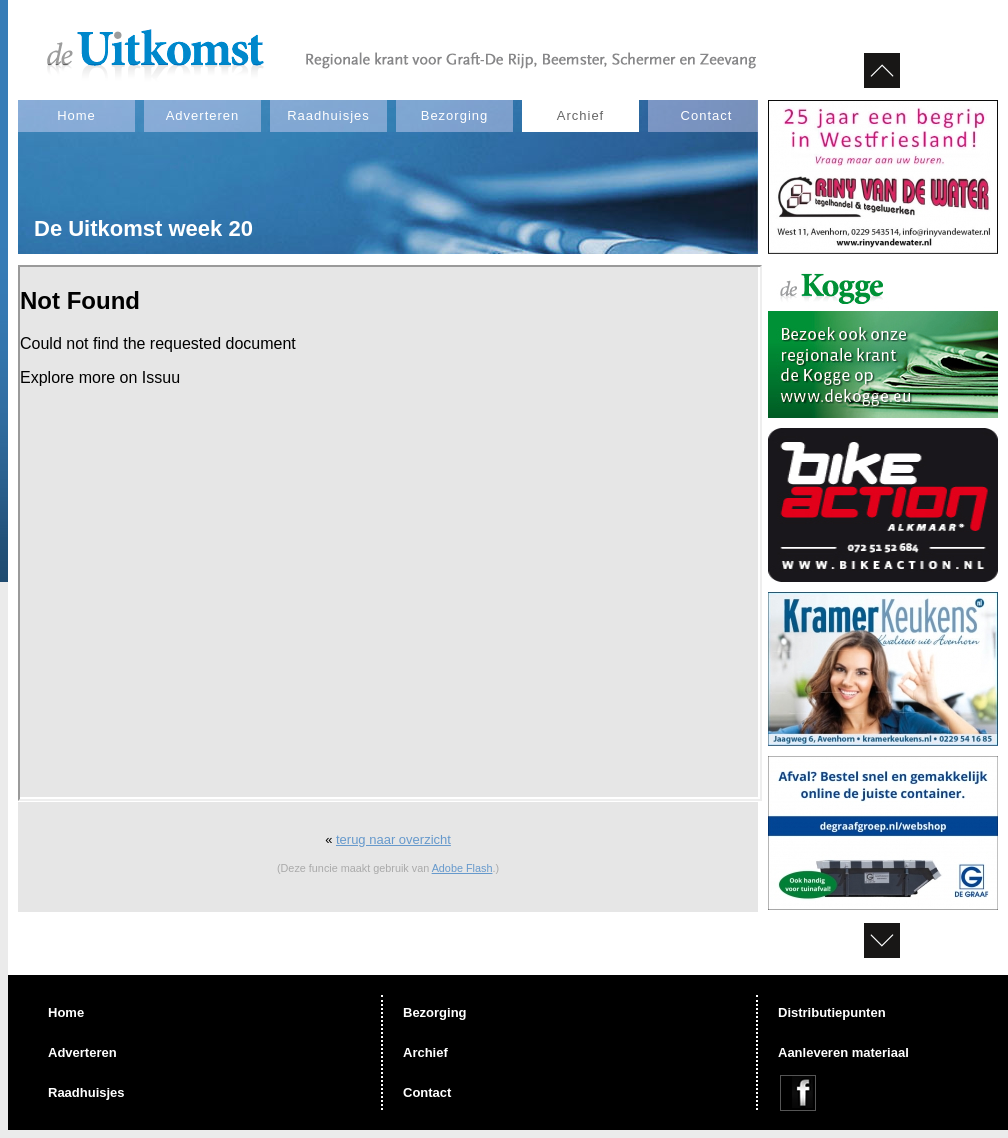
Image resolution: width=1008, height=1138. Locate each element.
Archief (580, 115)
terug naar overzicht (393, 839)
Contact (707, 115)
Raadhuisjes (328, 115)
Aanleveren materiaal (843, 1052)
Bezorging (455, 115)
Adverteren (203, 115)
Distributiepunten (832, 1012)
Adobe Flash (462, 868)
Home (76, 115)
